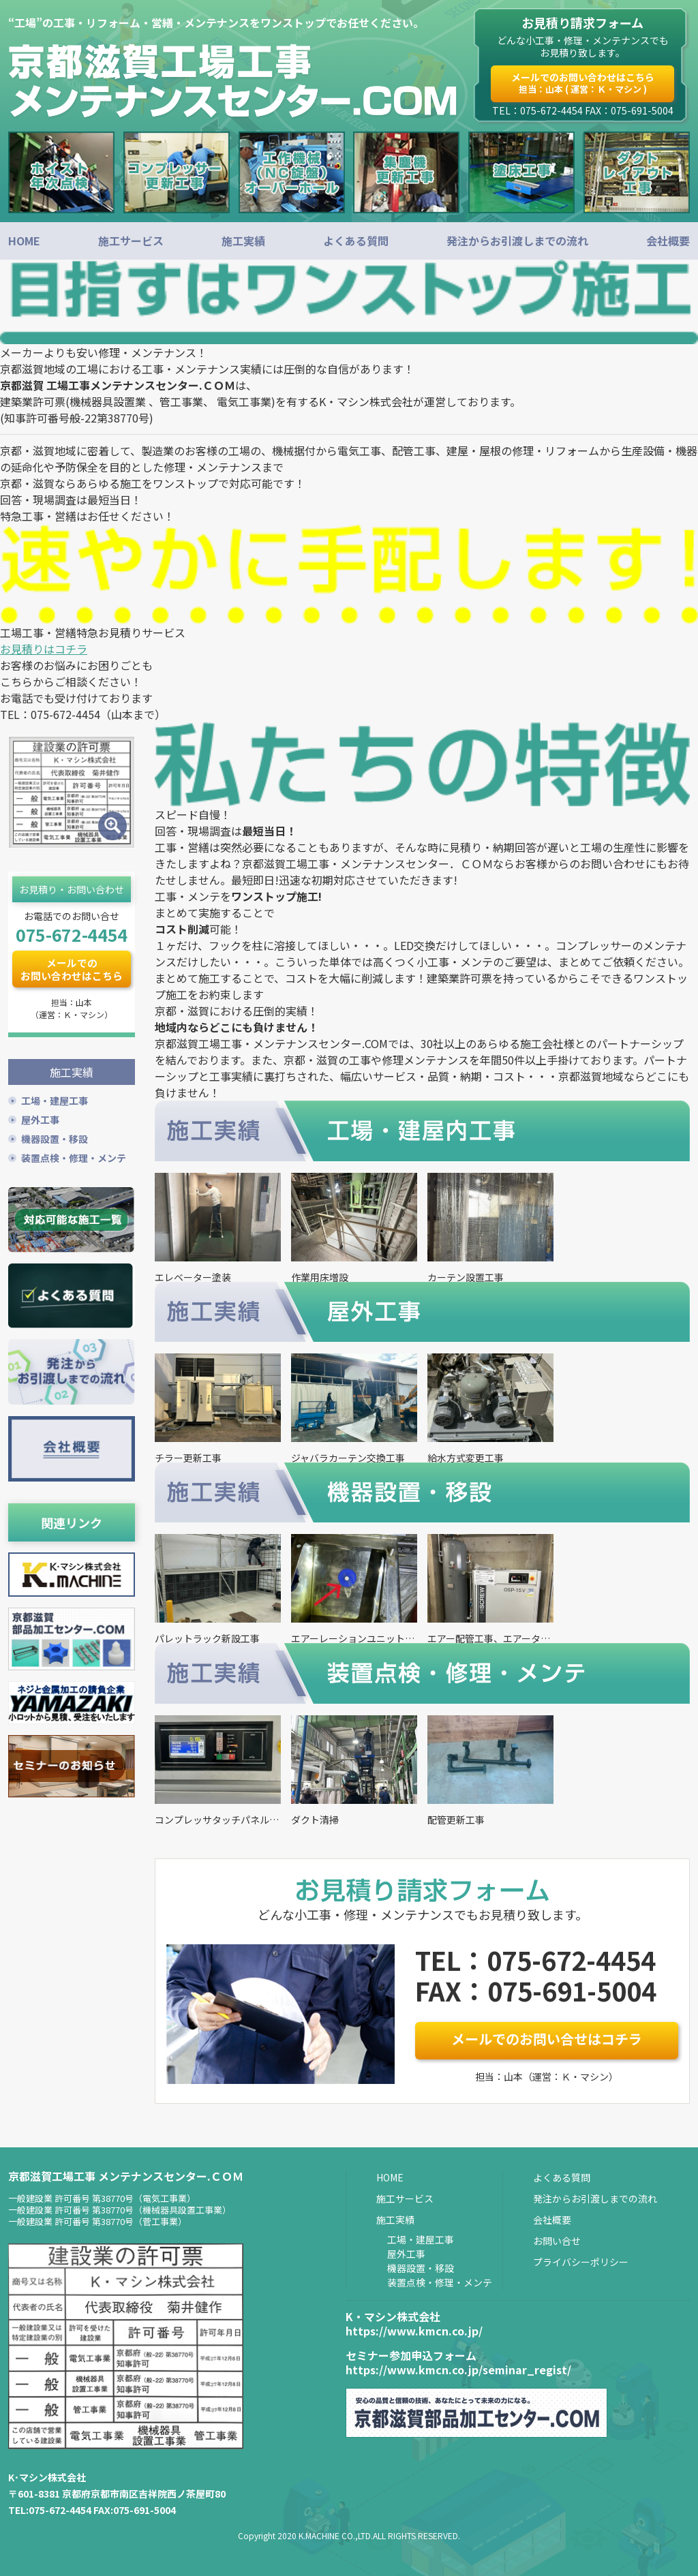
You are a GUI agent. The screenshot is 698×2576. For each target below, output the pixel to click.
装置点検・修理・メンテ (73, 1156)
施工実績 (243, 240)
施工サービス (131, 240)
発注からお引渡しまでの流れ (517, 240)
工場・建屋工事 (54, 1099)
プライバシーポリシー (580, 2262)
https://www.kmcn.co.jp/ (414, 2330)
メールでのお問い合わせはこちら (582, 82)
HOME (24, 240)
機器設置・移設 (54, 1137)
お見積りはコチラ (43, 649)
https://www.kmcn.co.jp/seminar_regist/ (458, 2369)
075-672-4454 (71, 934)
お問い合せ (557, 2241)
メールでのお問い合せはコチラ (546, 2039)
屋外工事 (40, 1118)
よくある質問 (356, 240)
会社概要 (668, 240)
